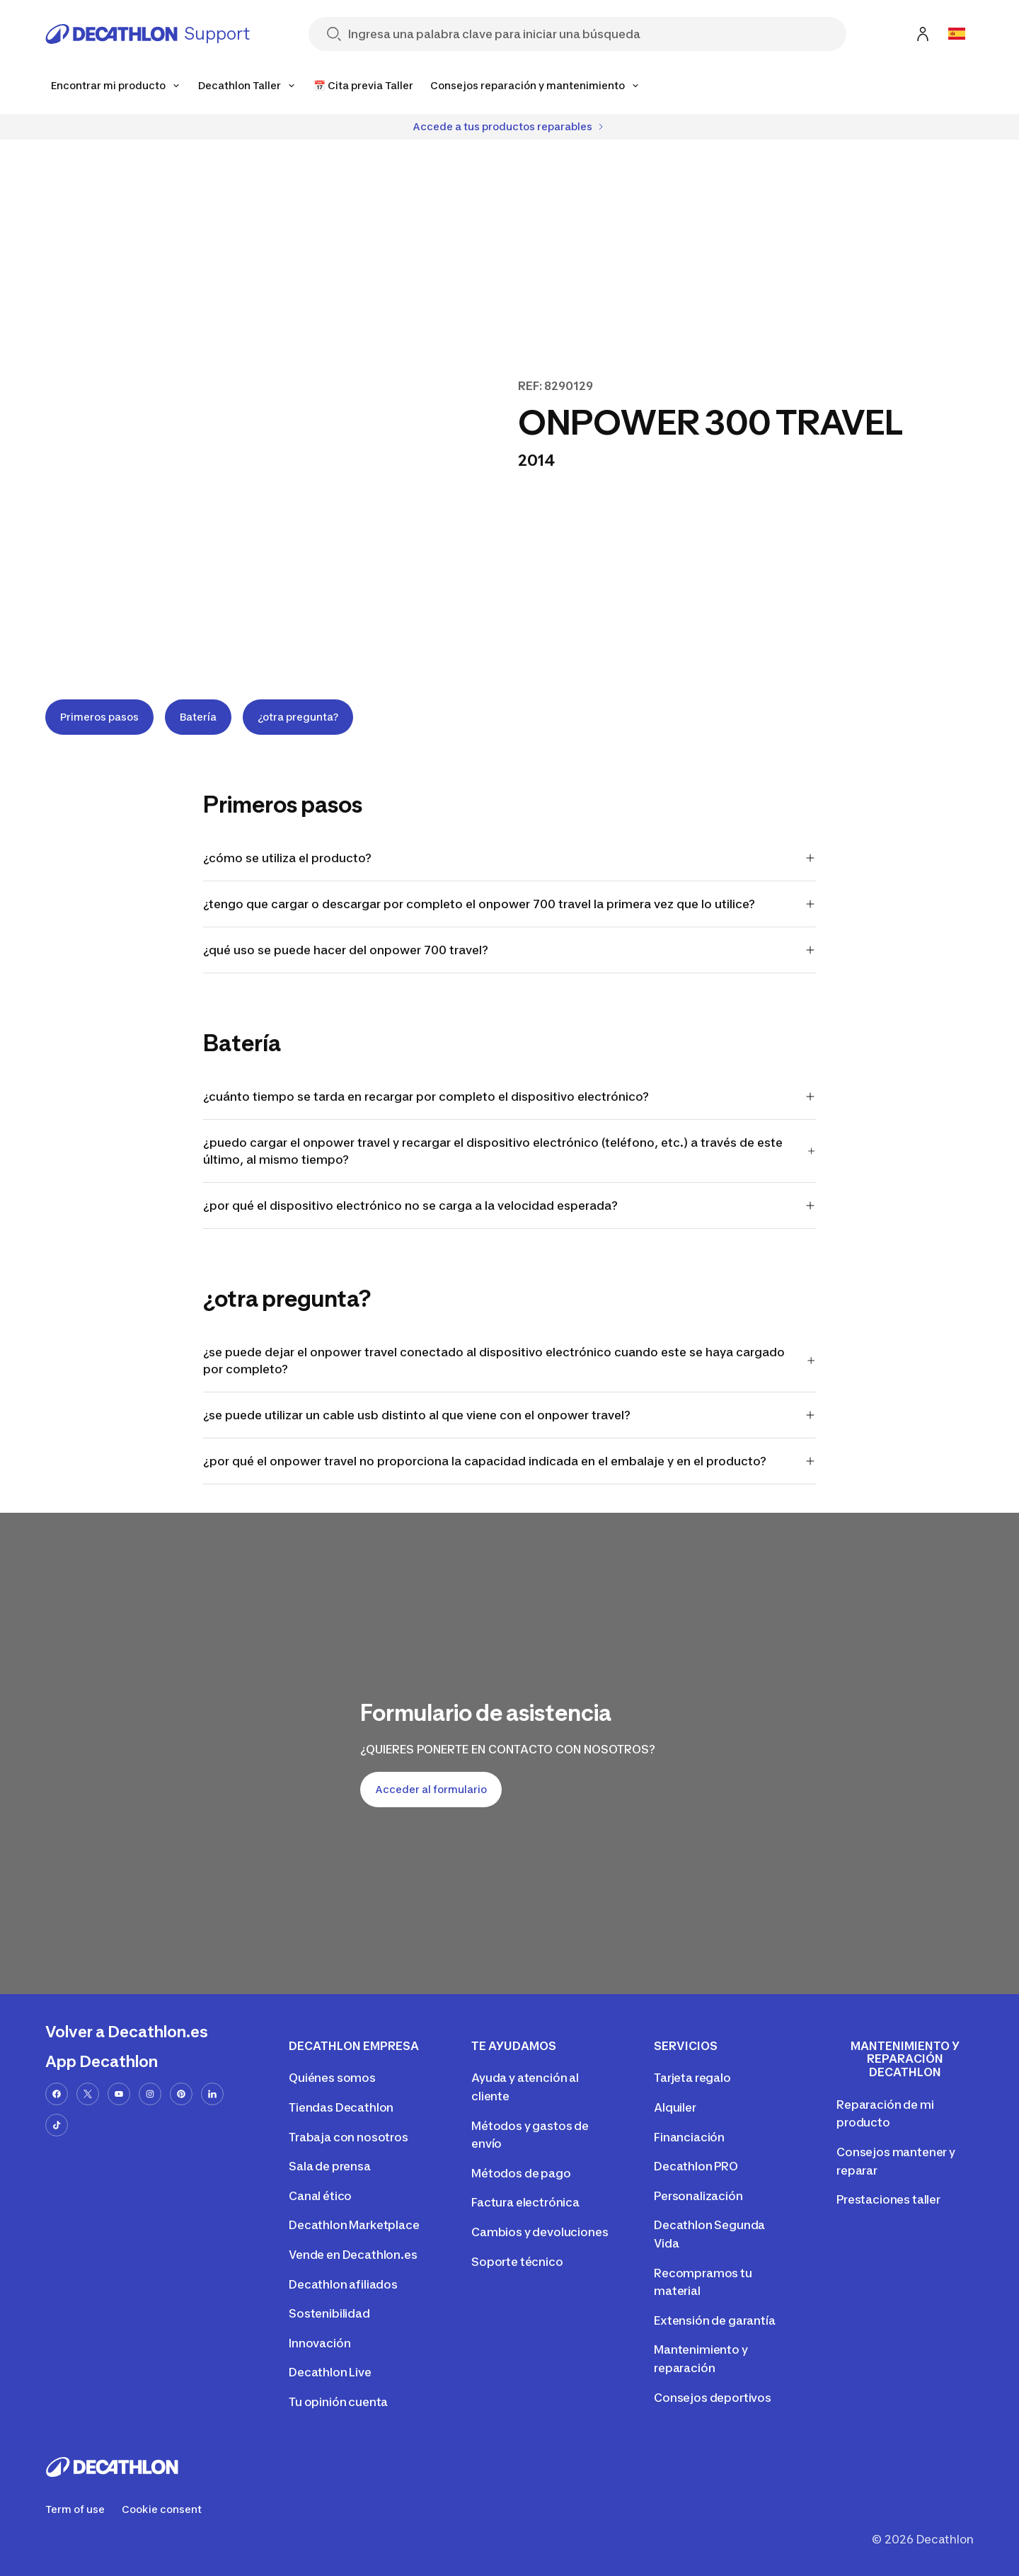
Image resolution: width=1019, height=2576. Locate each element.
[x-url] (87, 2094)
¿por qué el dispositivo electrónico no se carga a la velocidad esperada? (510, 1205)
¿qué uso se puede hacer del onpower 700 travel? (510, 950)
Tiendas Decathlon (341, 2107)
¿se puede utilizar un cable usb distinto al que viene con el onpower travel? (510, 1415)
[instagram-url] (150, 2094)
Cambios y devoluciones (539, 2232)
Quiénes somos (332, 2078)
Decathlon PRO (696, 2166)
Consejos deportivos (712, 2398)
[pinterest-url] (181, 2094)
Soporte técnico (517, 2262)
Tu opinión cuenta (338, 2402)
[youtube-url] (119, 2094)
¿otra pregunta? (298, 717)
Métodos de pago (521, 2173)
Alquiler (675, 2107)
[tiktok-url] (56, 2125)
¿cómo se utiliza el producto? (510, 858)
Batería (198, 717)
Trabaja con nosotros (348, 2137)
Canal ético (320, 2196)
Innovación (319, 2343)
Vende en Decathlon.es (353, 2255)
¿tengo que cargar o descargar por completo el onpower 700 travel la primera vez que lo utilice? (510, 904)
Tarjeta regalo (692, 2078)
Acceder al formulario (431, 1789)
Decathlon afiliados (343, 2284)
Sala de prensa (330, 2166)
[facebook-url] (56, 2094)
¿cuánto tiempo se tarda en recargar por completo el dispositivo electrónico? (510, 1096)
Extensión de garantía (715, 2320)
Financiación (689, 2137)
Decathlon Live (330, 2372)
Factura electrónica (525, 2202)
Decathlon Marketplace (354, 2225)
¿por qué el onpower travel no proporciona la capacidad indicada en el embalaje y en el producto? (510, 1461)
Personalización (698, 2196)
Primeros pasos (99, 717)
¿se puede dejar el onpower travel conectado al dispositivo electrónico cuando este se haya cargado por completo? (510, 1360)
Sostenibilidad (329, 2313)
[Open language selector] (957, 34)
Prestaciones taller (888, 2199)
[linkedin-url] (212, 2094)
